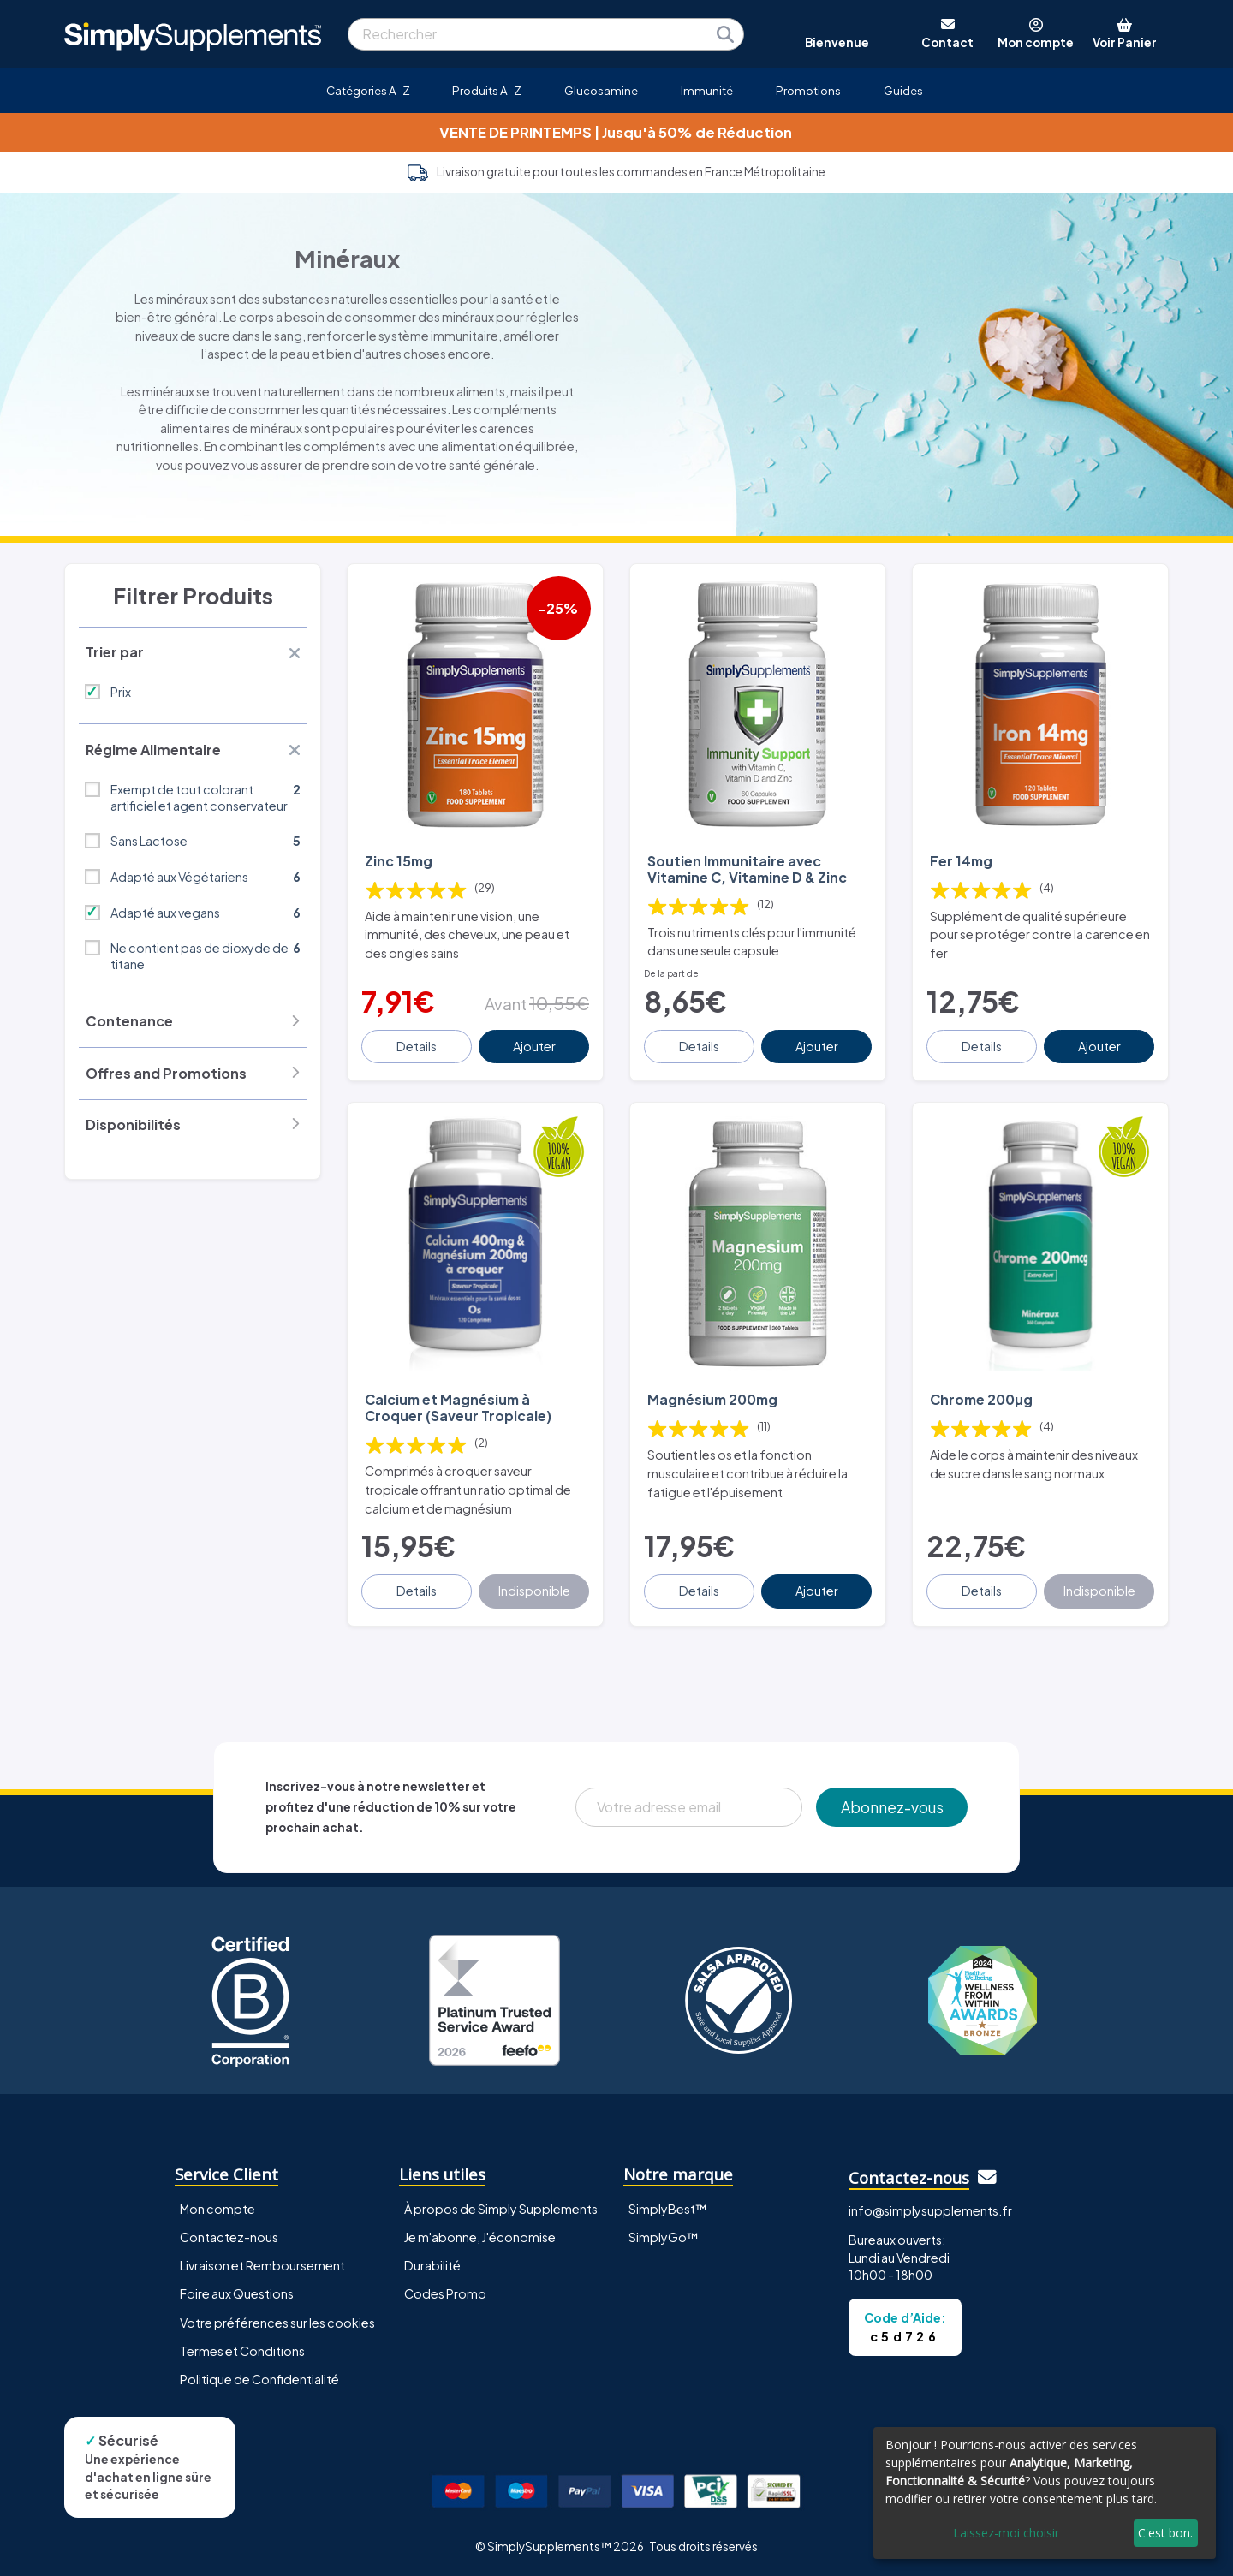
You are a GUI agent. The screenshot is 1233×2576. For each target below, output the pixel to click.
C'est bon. (1165, 2533)
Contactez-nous (229, 2237)
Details (416, 1046)
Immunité (707, 90)
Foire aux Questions (237, 2293)
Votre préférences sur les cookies (277, 2322)
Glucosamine (601, 90)
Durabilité (432, 2265)
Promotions (808, 90)
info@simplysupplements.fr (930, 2210)
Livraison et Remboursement (262, 2265)
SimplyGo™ (663, 2237)
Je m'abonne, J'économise (480, 2237)
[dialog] (1044, 2493)
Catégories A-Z (368, 90)
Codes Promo (445, 2293)
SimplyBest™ (667, 2208)
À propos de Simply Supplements (501, 2208)
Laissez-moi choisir (1006, 2533)
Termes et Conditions (242, 2351)
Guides (903, 90)
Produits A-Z (486, 90)
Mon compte (217, 2208)
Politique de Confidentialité (259, 2379)
